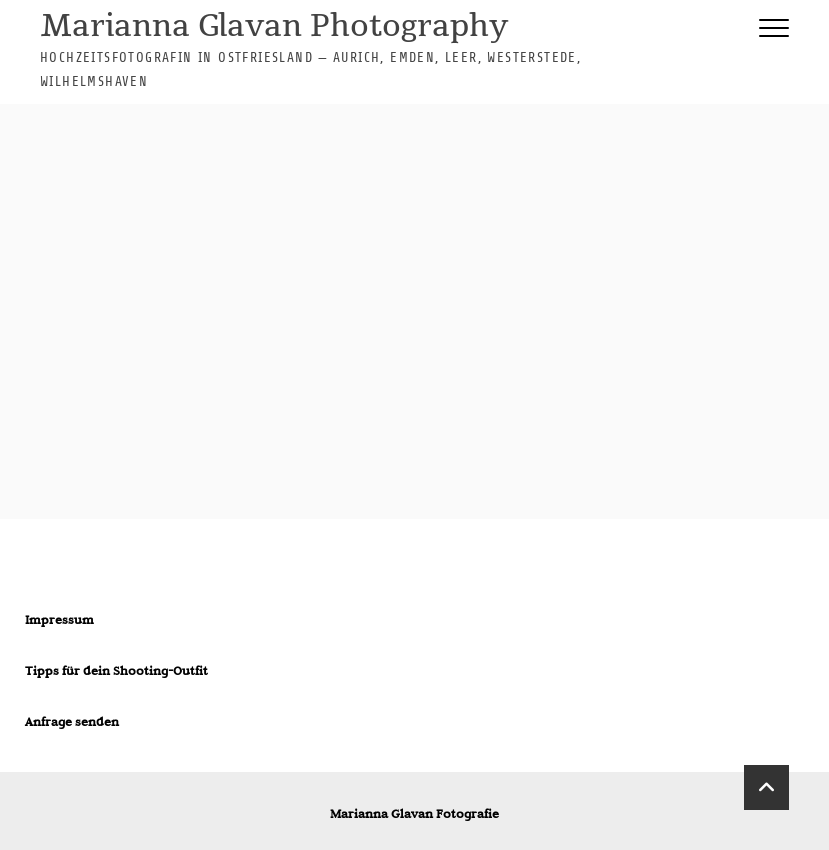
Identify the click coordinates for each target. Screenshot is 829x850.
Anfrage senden (72, 721)
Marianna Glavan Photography (274, 27)
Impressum (59, 619)
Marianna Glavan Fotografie (414, 813)
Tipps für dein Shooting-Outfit (116, 670)
